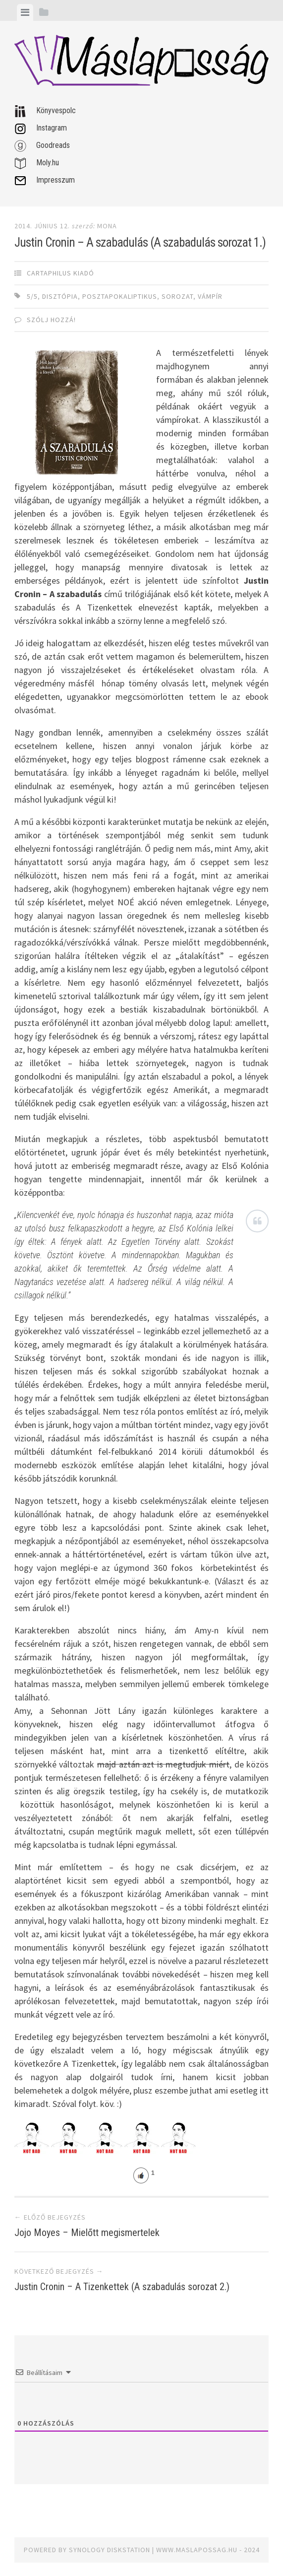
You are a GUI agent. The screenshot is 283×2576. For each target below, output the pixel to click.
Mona (107, 225)
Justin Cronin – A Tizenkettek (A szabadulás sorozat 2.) (121, 2287)
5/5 (32, 296)
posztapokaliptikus (119, 296)
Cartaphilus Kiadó (60, 273)
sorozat (177, 296)
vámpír (210, 296)
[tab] (25, 12)
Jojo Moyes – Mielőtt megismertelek (87, 2232)
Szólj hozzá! (51, 319)
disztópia (60, 296)
